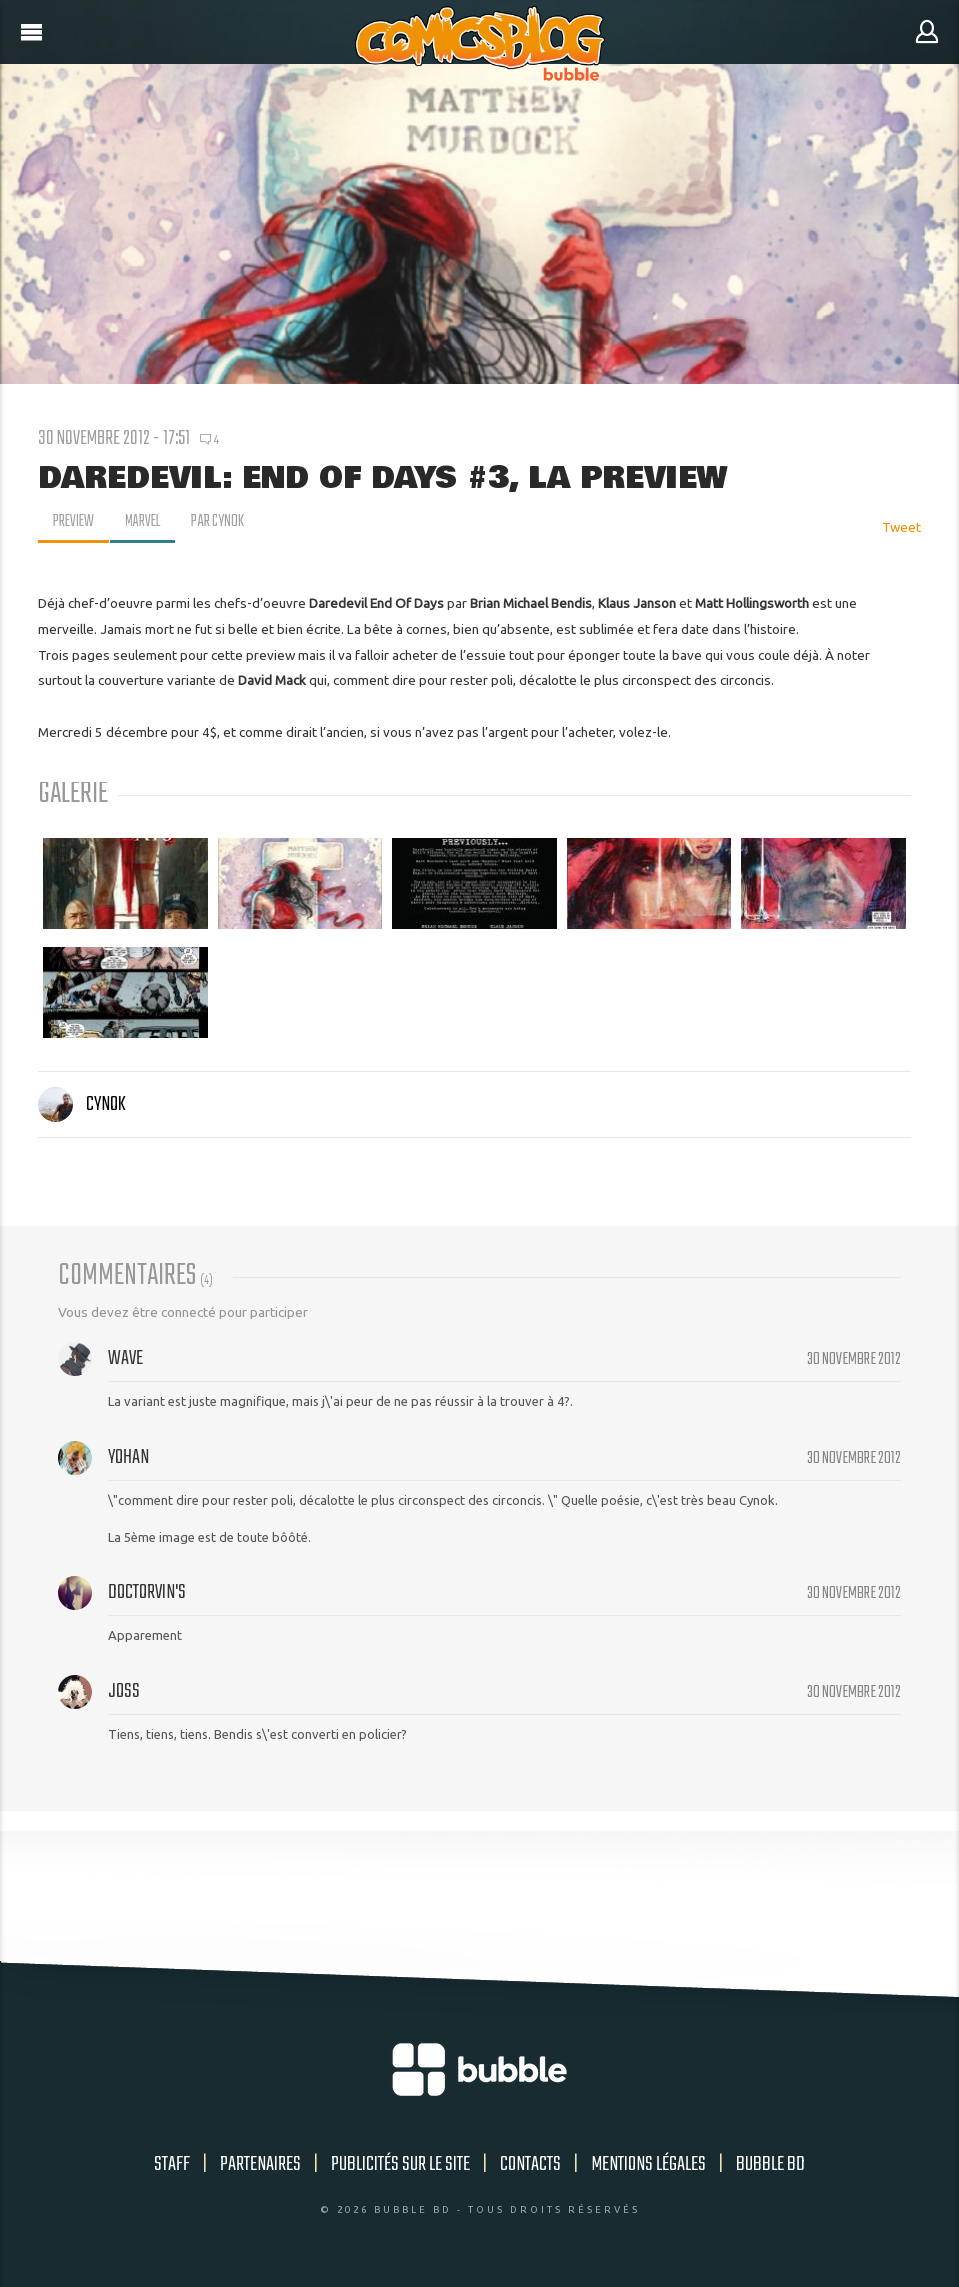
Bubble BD (770, 2164)
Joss (124, 1691)
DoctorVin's (147, 1592)
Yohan (128, 1457)
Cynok (82, 1104)
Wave (125, 1358)
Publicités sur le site (400, 2164)
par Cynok (222, 522)
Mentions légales (648, 2164)
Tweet (901, 527)
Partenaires (260, 2164)
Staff (172, 2164)
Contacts (530, 2164)
